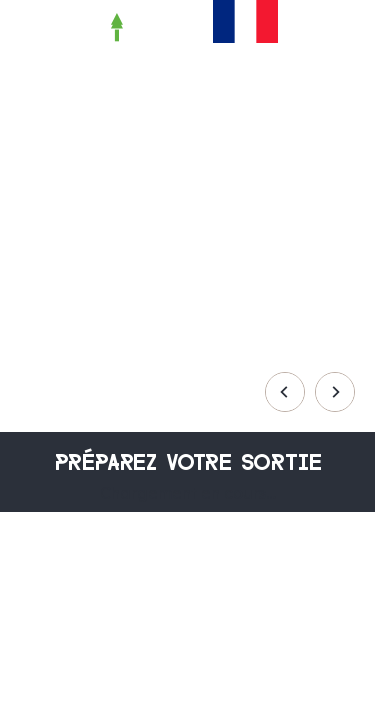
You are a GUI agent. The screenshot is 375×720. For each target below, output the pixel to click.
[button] (304, 27)
